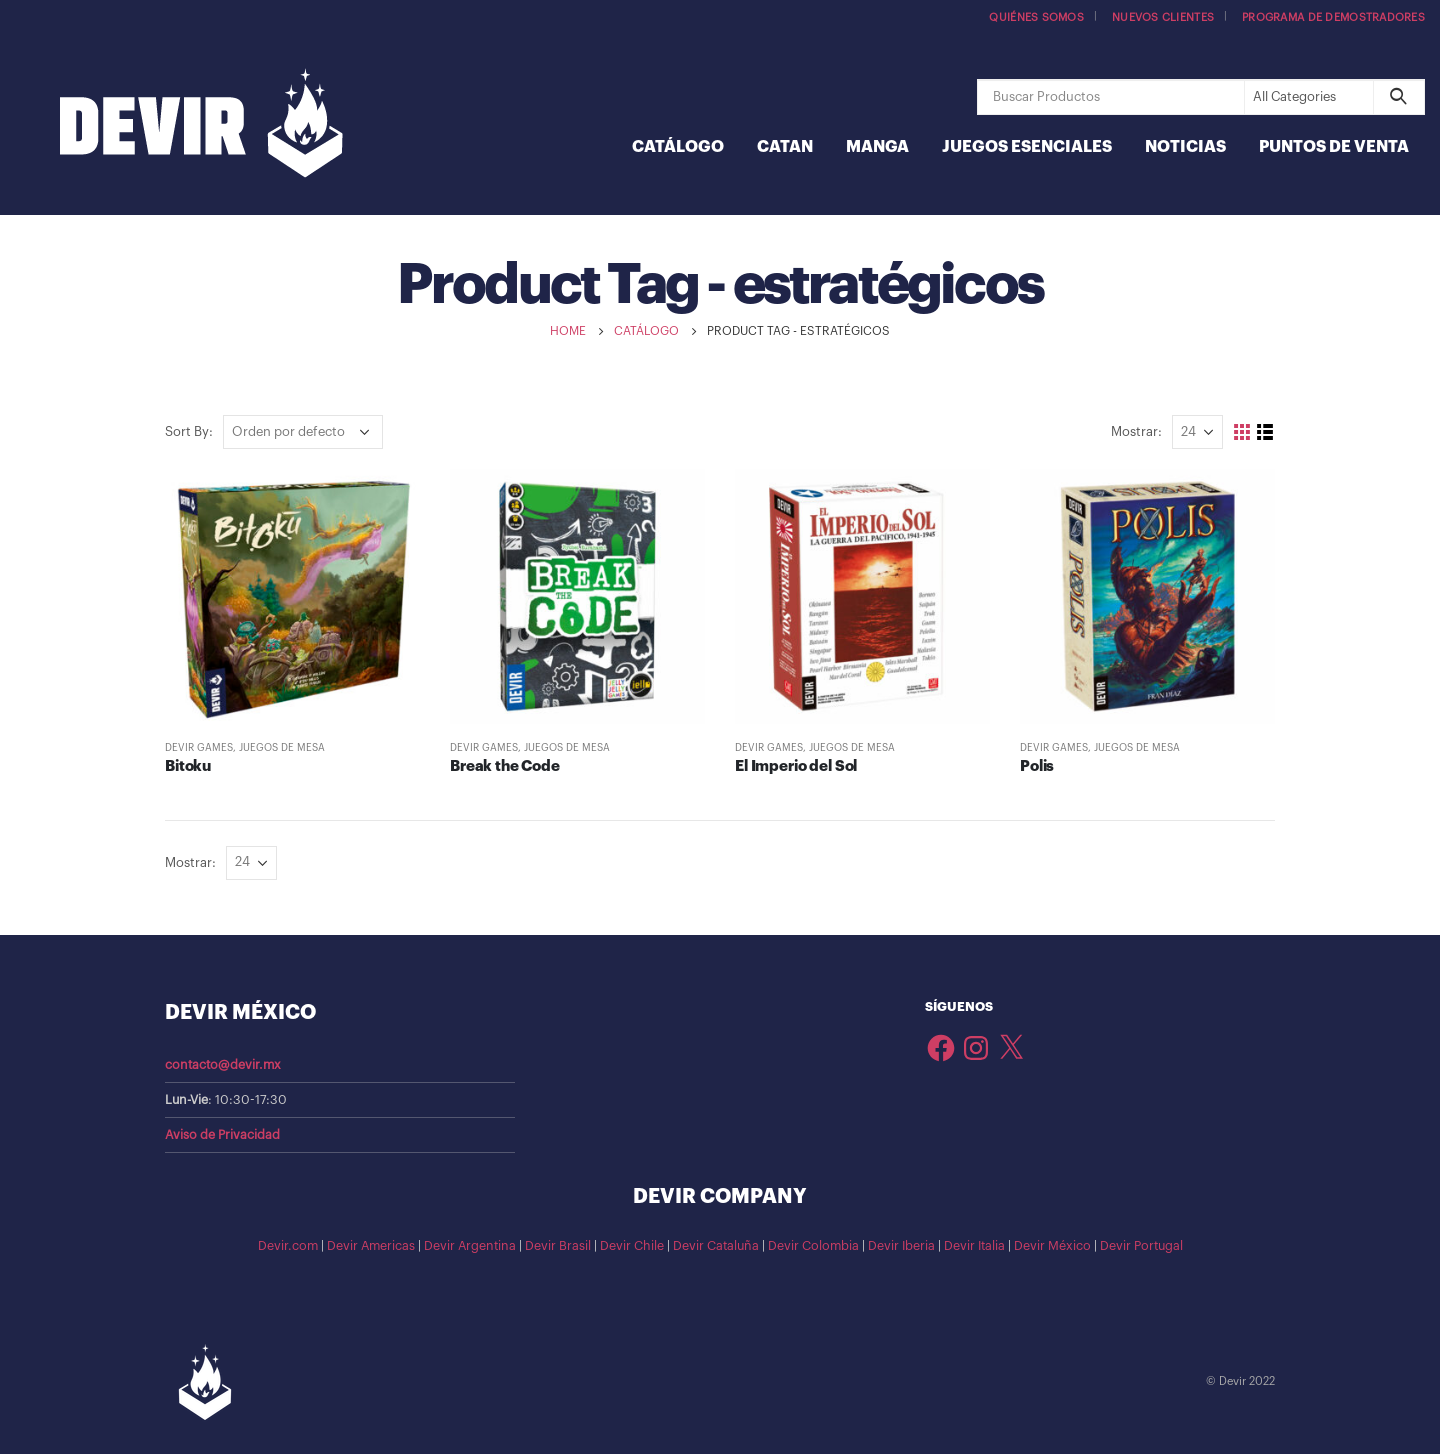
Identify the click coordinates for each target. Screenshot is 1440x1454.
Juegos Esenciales (1027, 147)
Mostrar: (1136, 431)
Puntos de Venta (1334, 147)
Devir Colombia (813, 1246)
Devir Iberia (901, 1246)
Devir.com (288, 1246)
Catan (785, 147)
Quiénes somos (1036, 17)
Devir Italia (974, 1246)
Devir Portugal (1141, 1246)
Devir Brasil (558, 1246)
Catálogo (678, 147)
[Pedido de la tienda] (303, 432)
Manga (877, 147)
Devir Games (199, 748)
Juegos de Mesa (282, 748)
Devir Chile (632, 1246)
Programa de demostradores (1333, 17)
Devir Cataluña (716, 1246)
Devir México (1052, 1246)
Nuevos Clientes (1163, 17)
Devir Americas (371, 1246)
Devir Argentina (470, 1246)
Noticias (1185, 147)
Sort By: (189, 431)
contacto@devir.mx (223, 1065)
